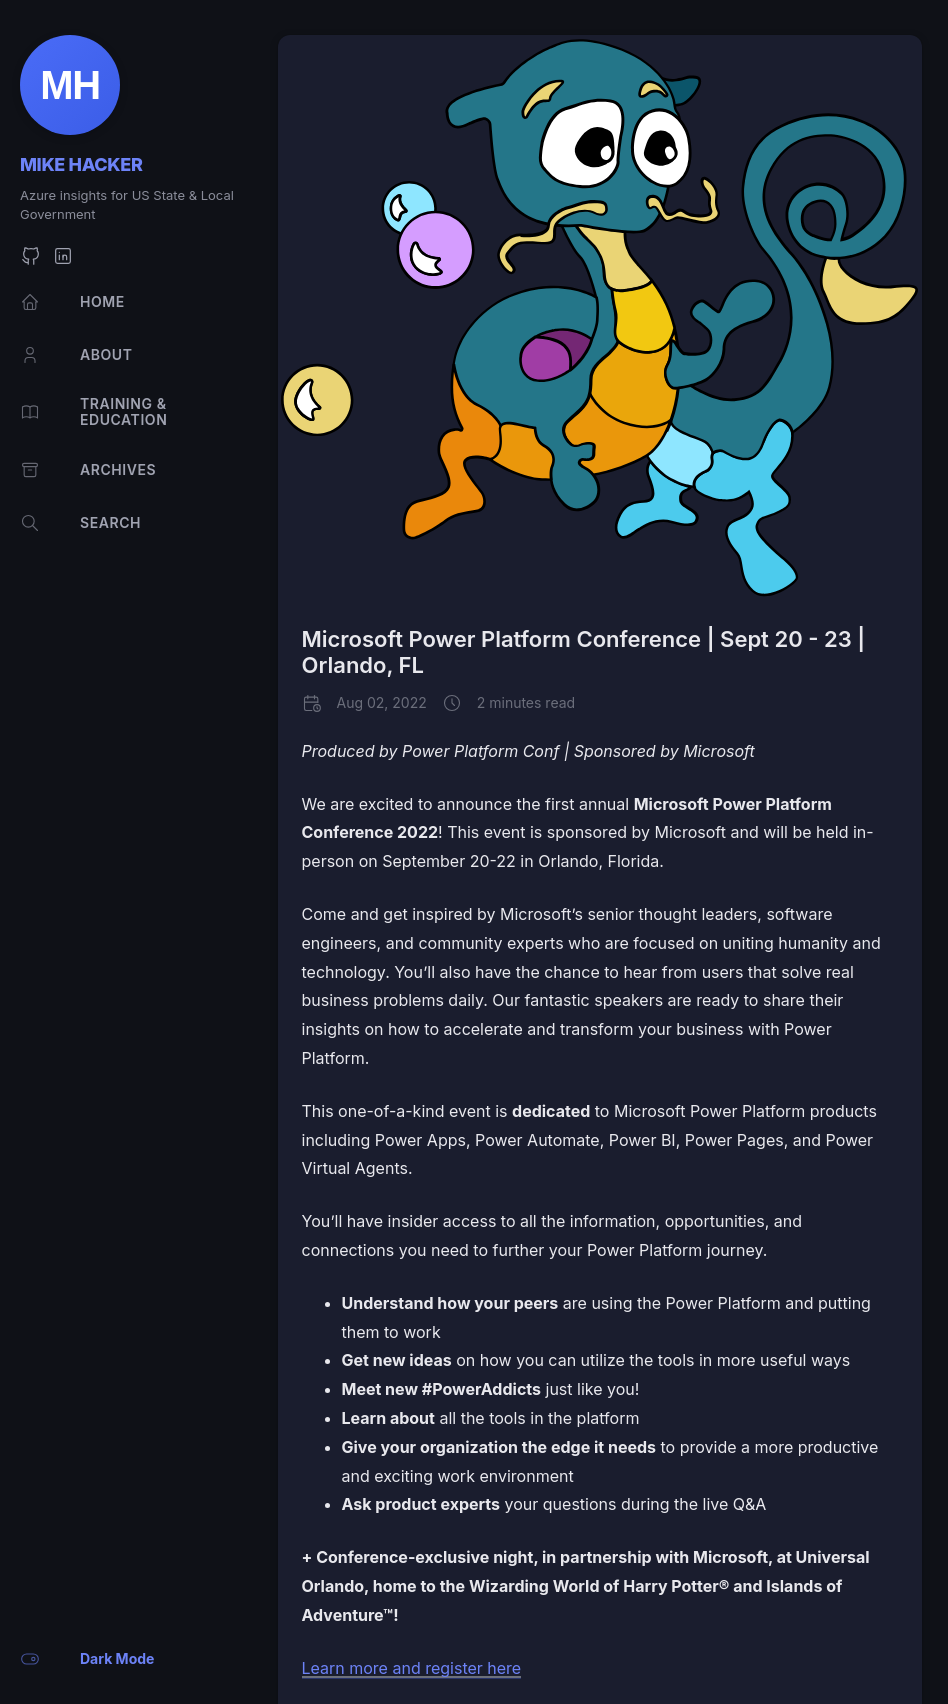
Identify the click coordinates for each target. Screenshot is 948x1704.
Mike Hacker (81, 164)
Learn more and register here (412, 1668)
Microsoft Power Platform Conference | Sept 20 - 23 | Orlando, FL (584, 651)
